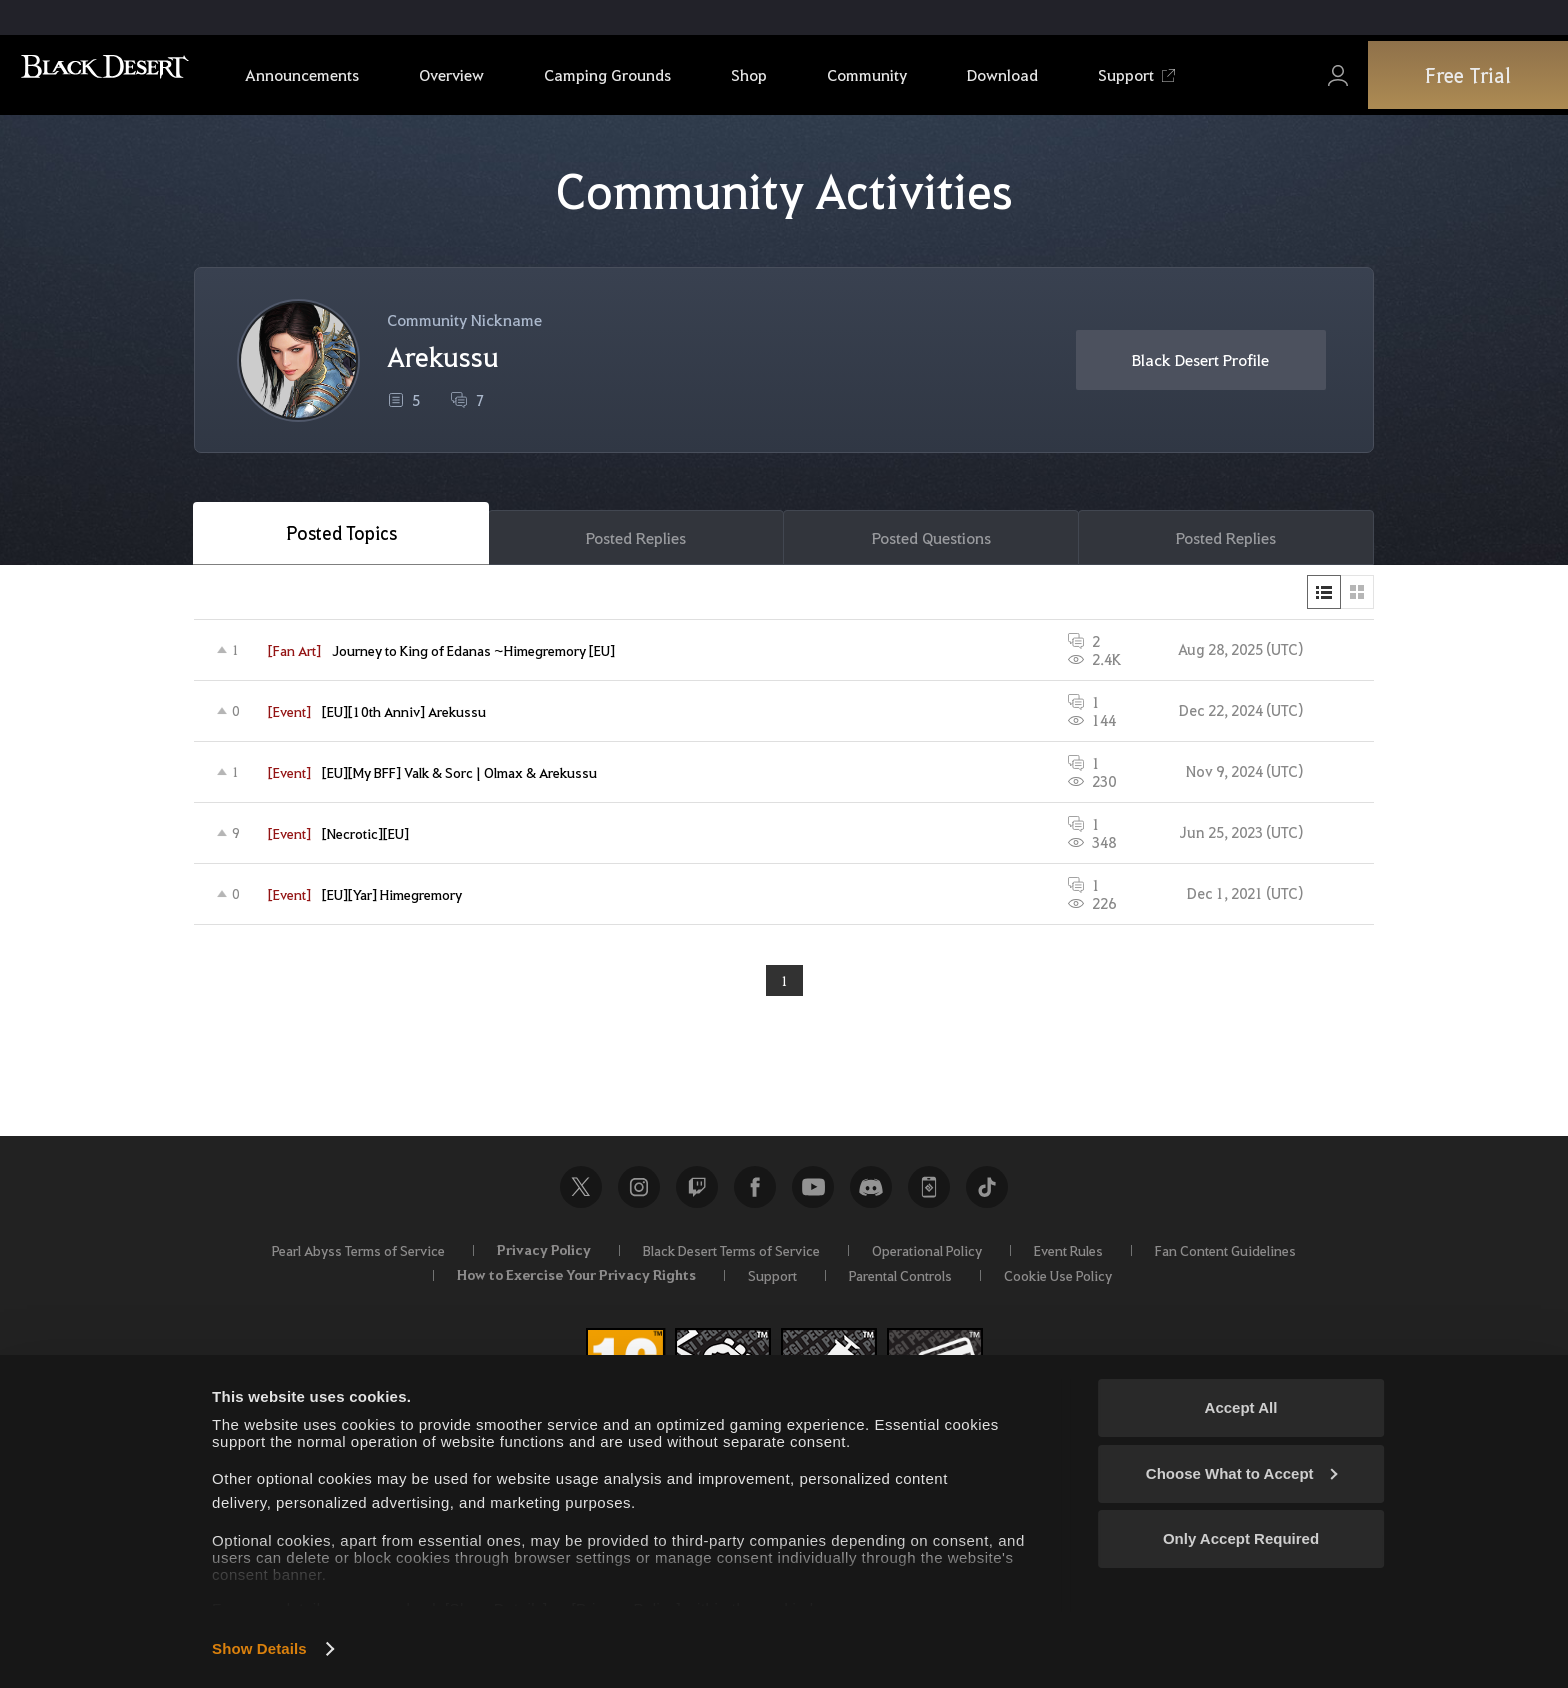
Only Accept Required (1241, 1538)
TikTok (987, 1193)
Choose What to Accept (1242, 1473)
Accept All (1241, 1407)
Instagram (639, 1193)
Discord (871, 1193)
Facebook (755, 1193)
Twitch (697, 1193)
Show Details (259, 1648)
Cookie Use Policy (1058, 1281)
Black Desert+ (929, 1193)
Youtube (813, 1193)
